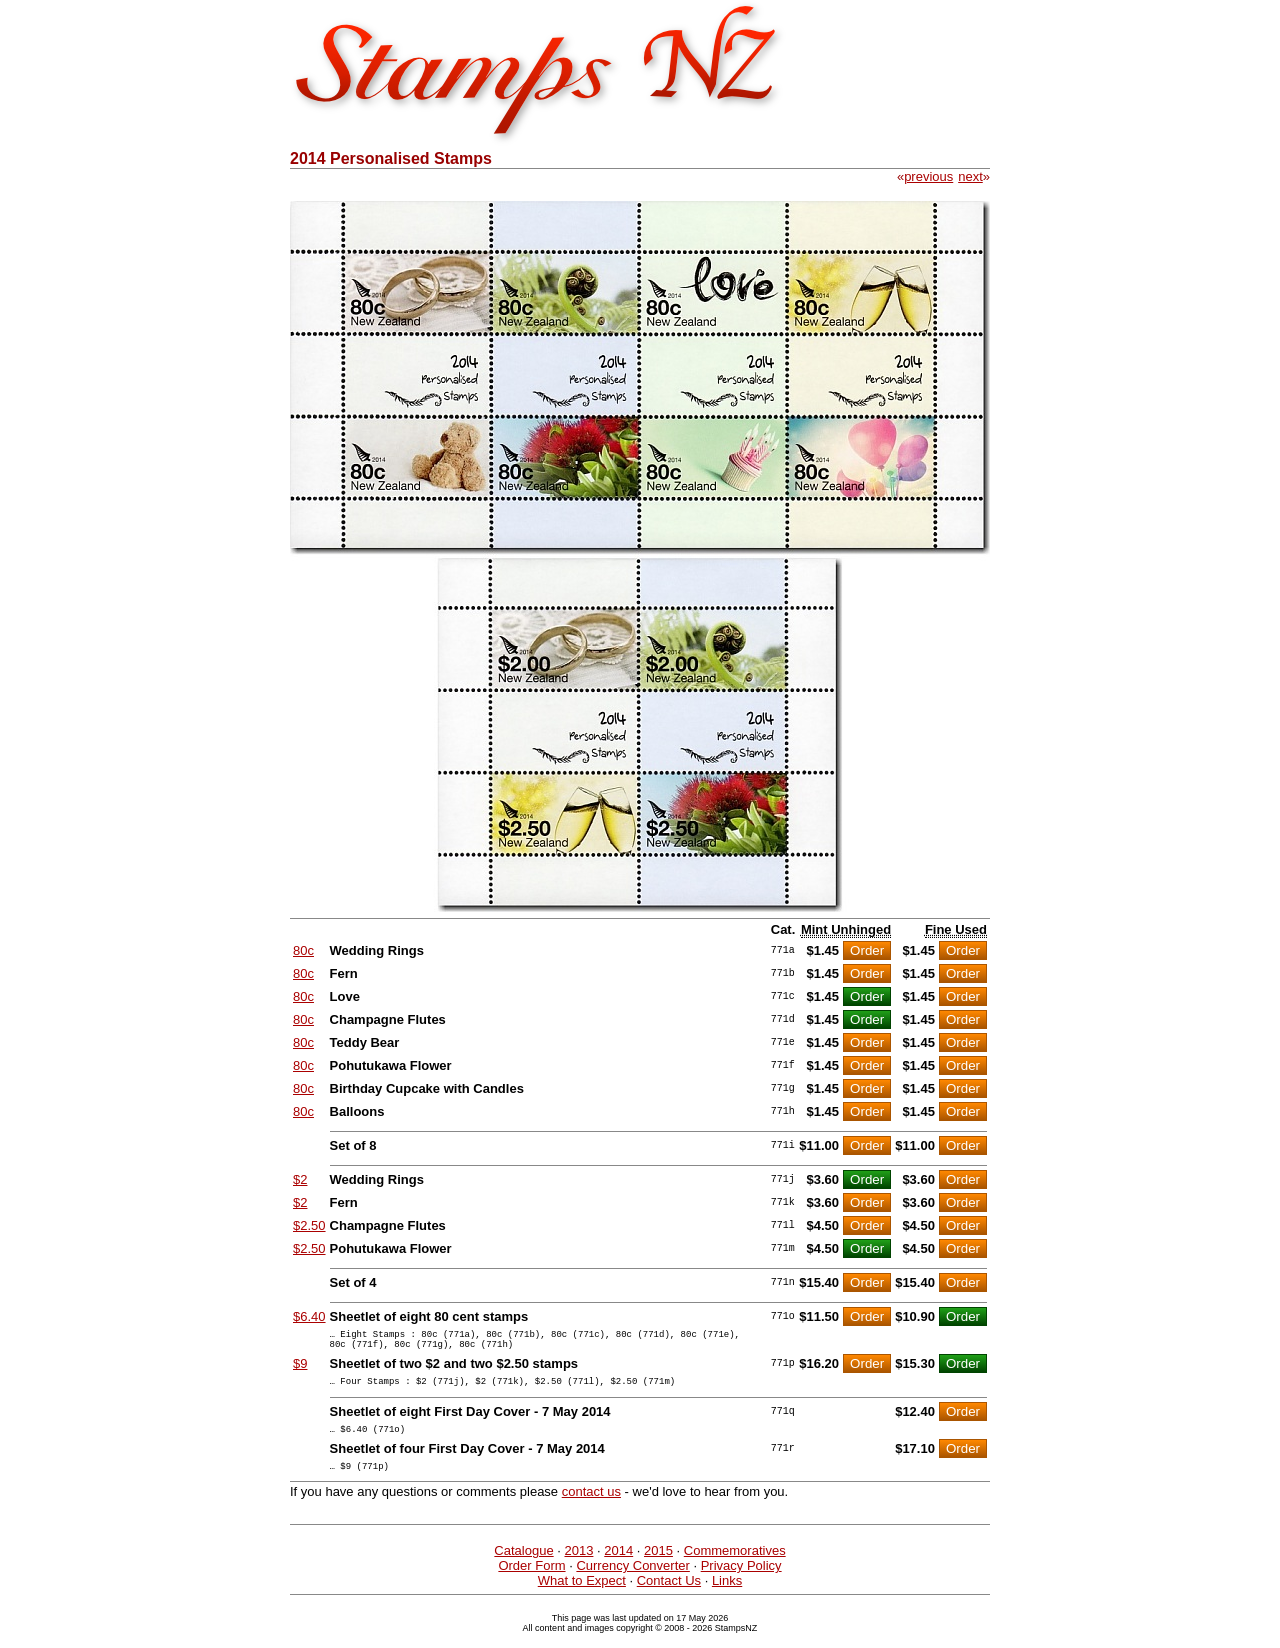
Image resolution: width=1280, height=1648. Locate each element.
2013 (578, 1565)
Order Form (531, 1580)
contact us (591, 1506)
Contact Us (669, 1595)
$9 (300, 1369)
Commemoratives (735, 1565)
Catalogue (523, 1565)
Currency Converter (632, 1580)
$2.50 (309, 1225)
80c (303, 950)
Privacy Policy (741, 1580)
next (970, 176)
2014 (618, 1565)
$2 (300, 1179)
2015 (658, 1565)
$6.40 (309, 1316)
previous (928, 176)
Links (727, 1595)
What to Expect (582, 1595)
